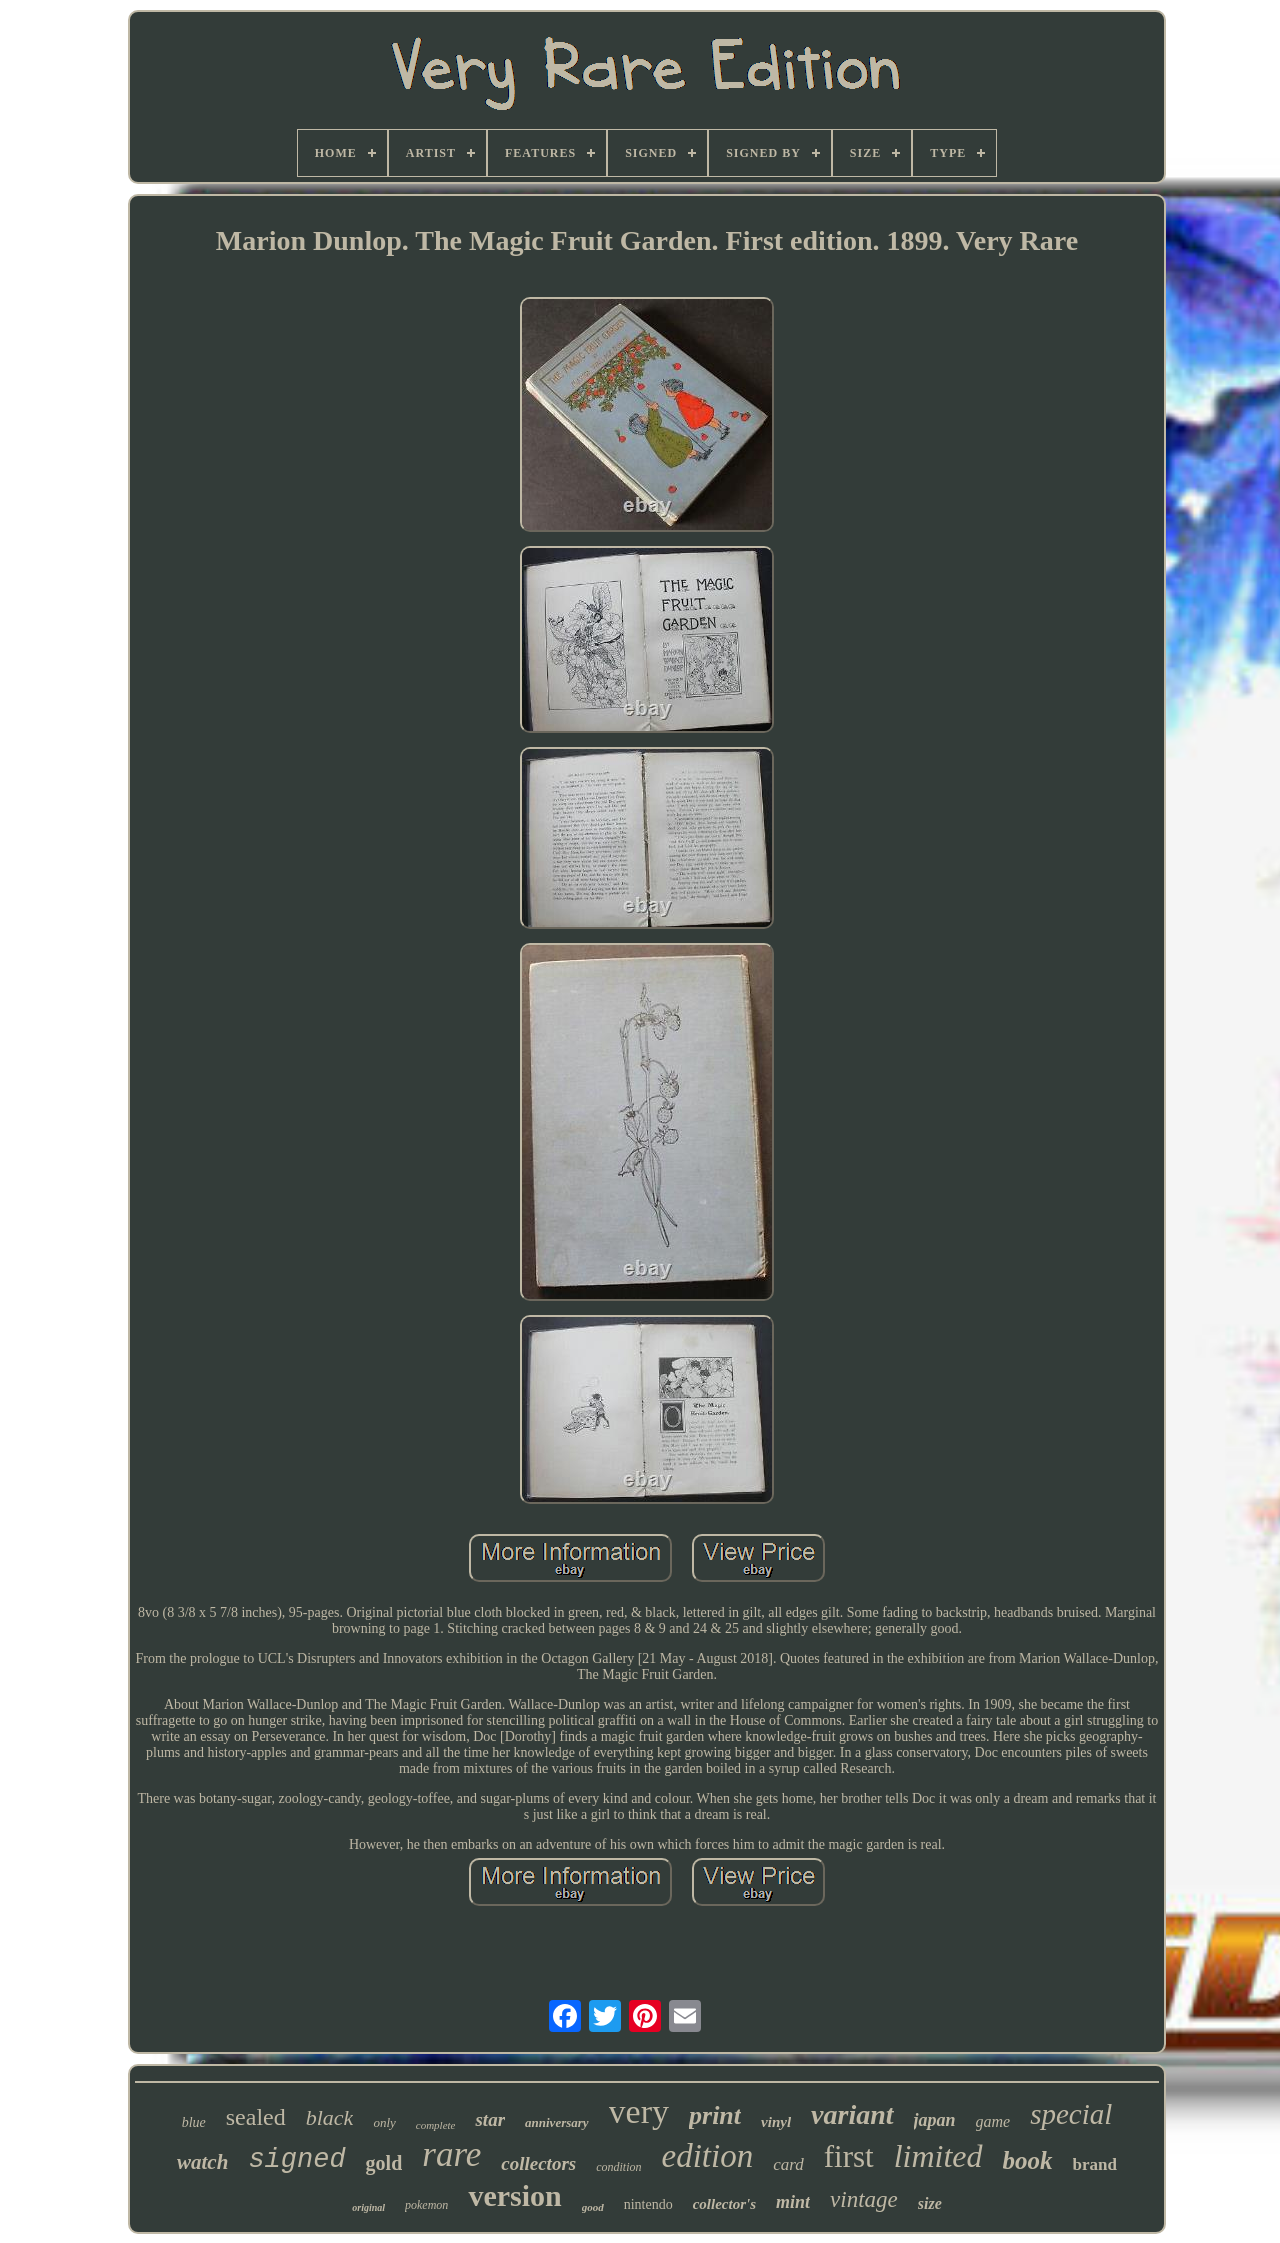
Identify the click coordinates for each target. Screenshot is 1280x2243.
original (368, 2207)
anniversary (557, 2122)
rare (451, 2154)
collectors (538, 2163)
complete (436, 2125)
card (788, 2164)
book (1028, 2160)
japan (935, 2120)
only (384, 2122)
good (593, 2207)
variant (852, 2114)
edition (708, 2156)
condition (618, 2167)
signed (296, 2160)
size (930, 2203)
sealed (256, 2117)
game (993, 2121)
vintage (864, 2199)
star (490, 2119)
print (715, 2115)
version (514, 2195)
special (1071, 2114)
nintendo (648, 2204)
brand (1095, 2164)
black (330, 2117)
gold (384, 2163)
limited (938, 2156)
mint (793, 2202)
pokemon (426, 2205)
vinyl (776, 2122)
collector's (724, 2204)
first (849, 2156)
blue (194, 2122)
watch (202, 2162)
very (639, 2111)
